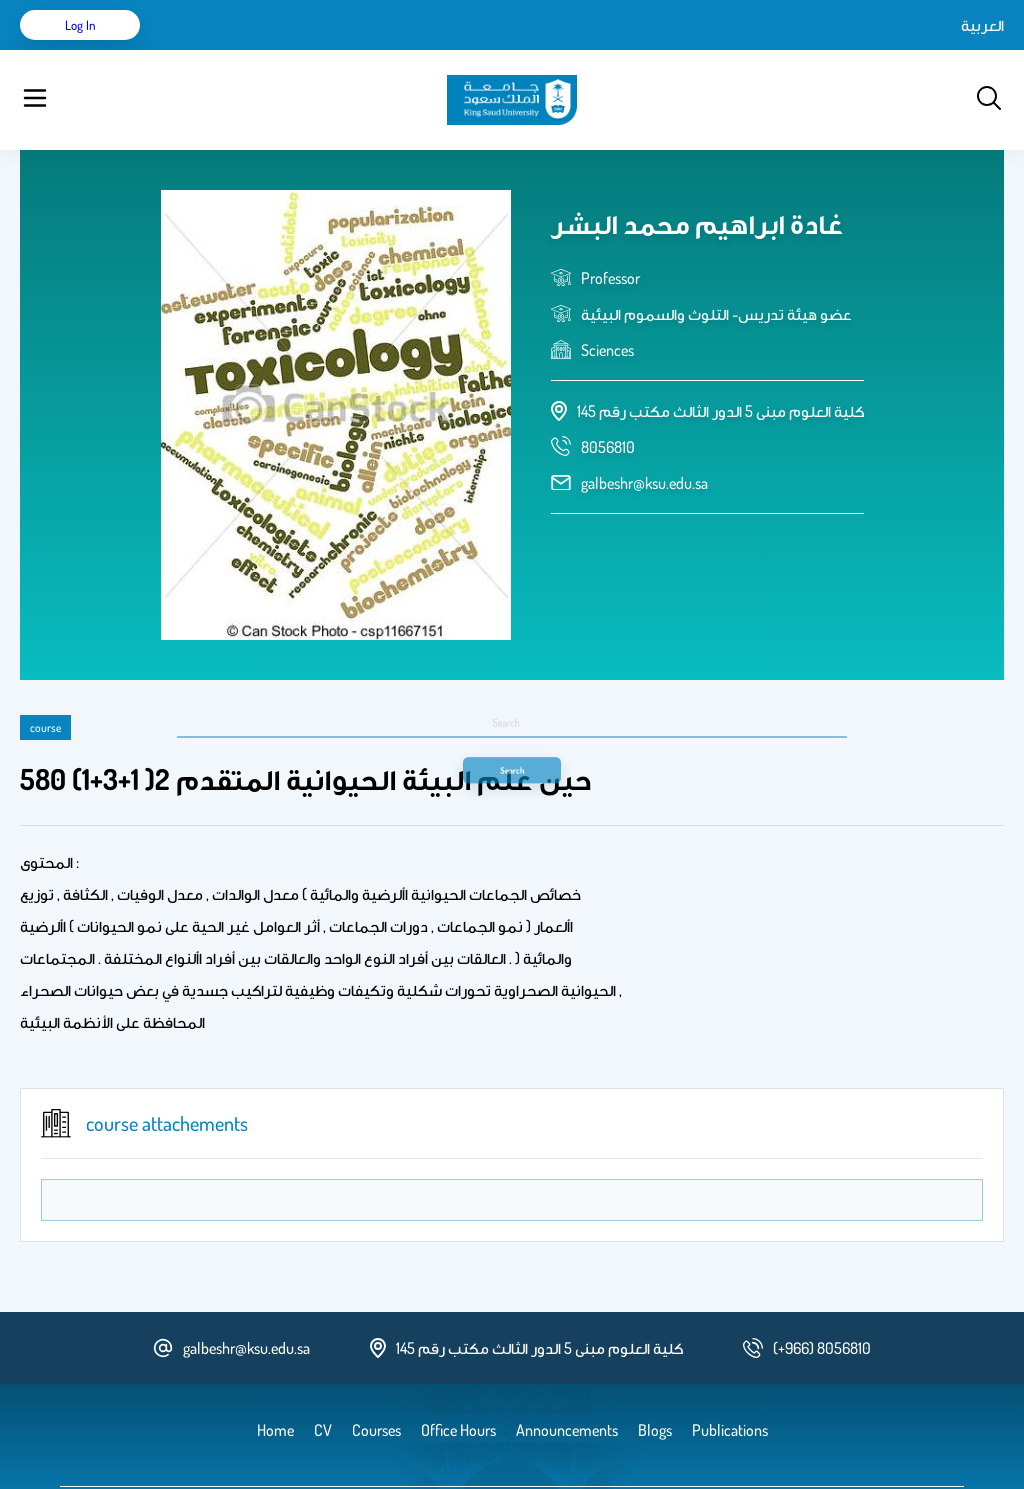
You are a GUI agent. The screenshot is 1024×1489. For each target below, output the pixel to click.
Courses (395, 50)
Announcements (545, 50)
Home (198, 50)
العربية (812, 50)
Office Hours (653, 50)
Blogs (457, 50)
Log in (929, 50)
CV (246, 50)
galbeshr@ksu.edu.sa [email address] (644, 433)
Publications (313, 50)
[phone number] (608, 397)
